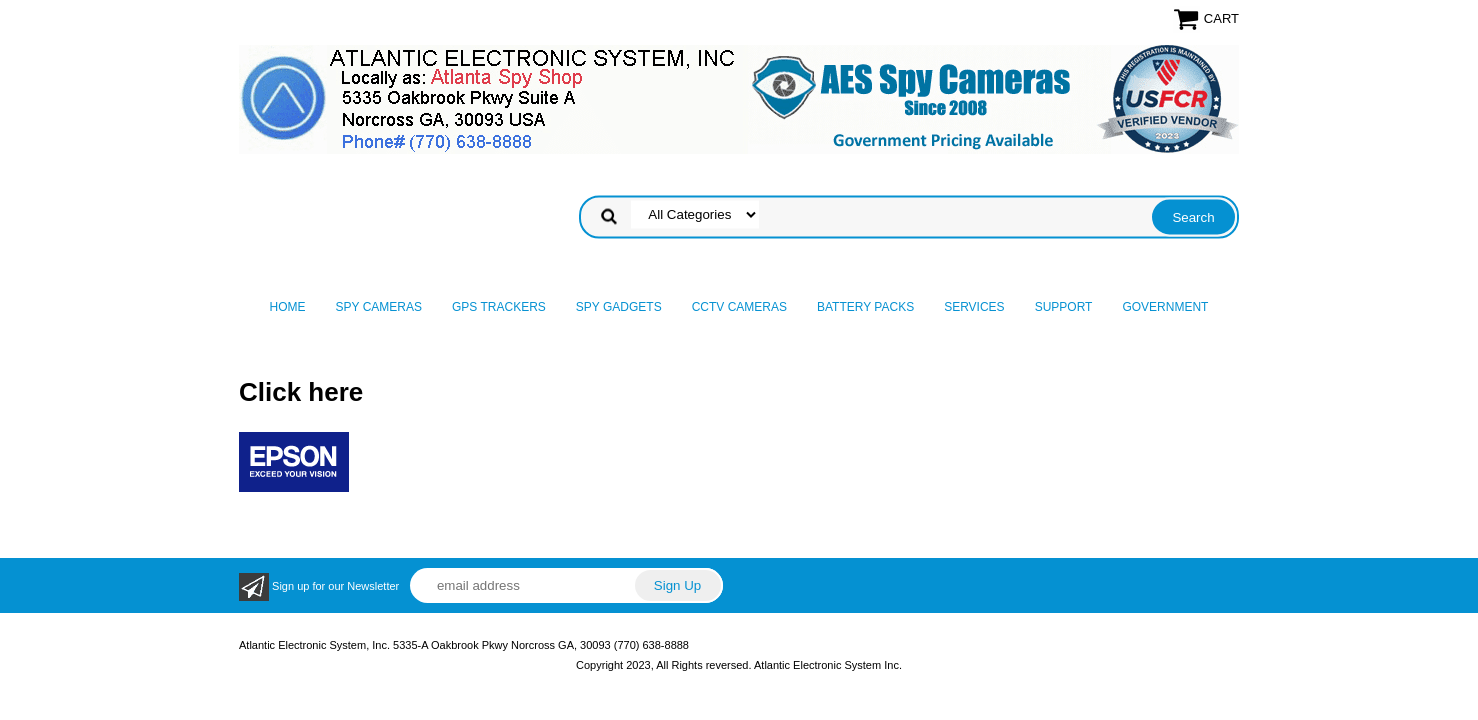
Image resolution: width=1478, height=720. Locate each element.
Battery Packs (865, 307)
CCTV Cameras (739, 307)
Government (1165, 307)
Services (974, 307)
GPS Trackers (499, 307)
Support (1064, 307)
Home (288, 307)
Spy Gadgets (619, 307)
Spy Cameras (379, 307)
